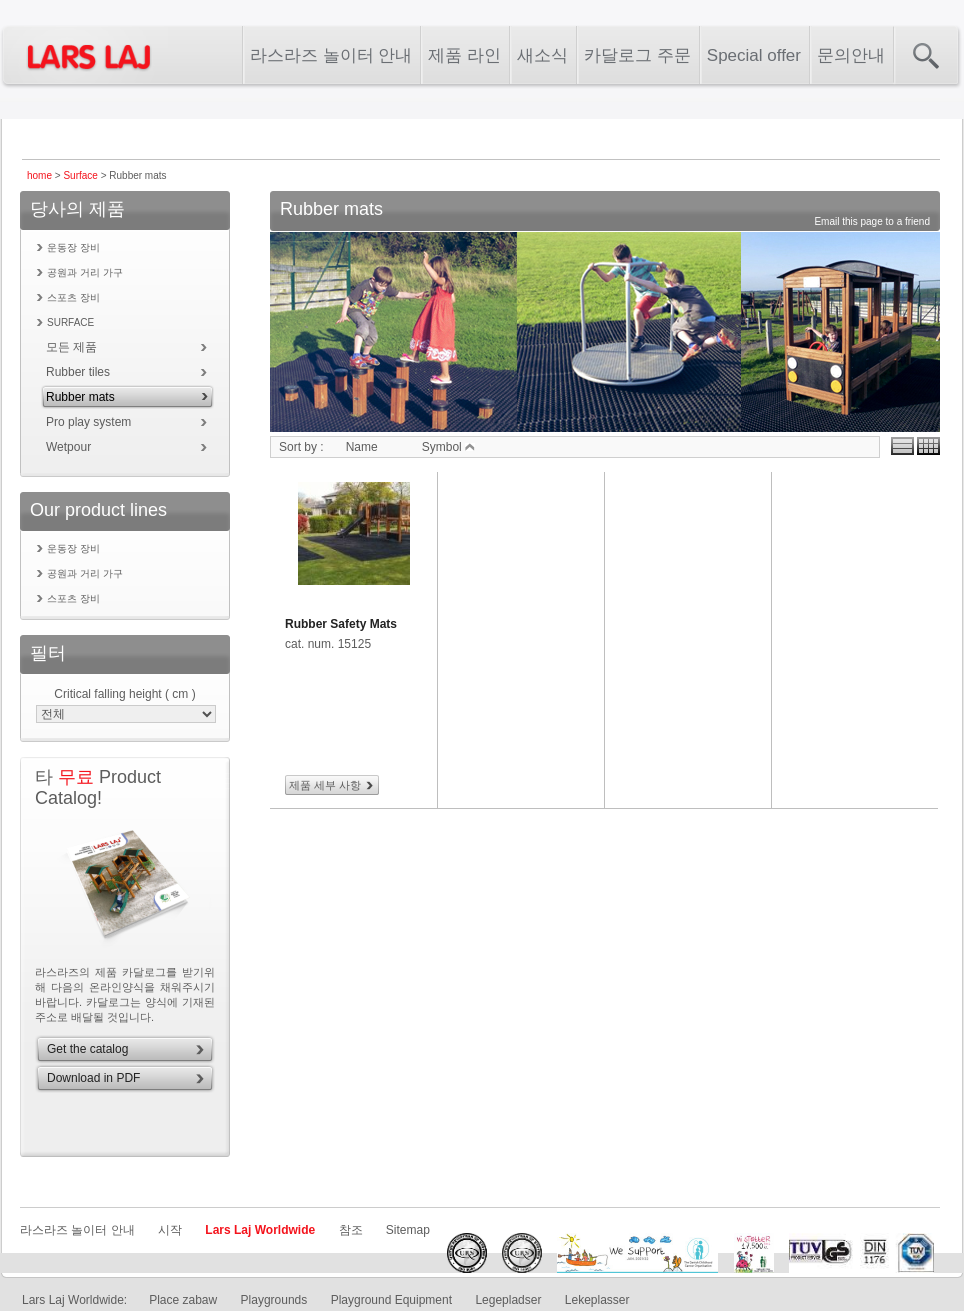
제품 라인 (464, 55)
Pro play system (88, 422)
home (39, 175)
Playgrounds (274, 1300)
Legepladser (508, 1300)
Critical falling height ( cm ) (124, 694)
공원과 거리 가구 (85, 272)
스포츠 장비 (73, 297)
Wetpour (68, 447)
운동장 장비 (73, 247)
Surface (80, 175)
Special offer (754, 55)
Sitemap (408, 1230)
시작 (170, 1230)
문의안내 (851, 55)
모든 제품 (71, 347)
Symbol (448, 447)
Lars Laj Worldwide (260, 1230)
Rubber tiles (78, 372)
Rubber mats (80, 397)
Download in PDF (93, 1078)
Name (362, 447)
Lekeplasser (597, 1300)
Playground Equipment (391, 1300)
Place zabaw (183, 1300)
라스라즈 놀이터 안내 (331, 55)
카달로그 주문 (637, 55)
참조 (351, 1230)
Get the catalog (87, 1049)
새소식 (542, 55)
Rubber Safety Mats (341, 624)
